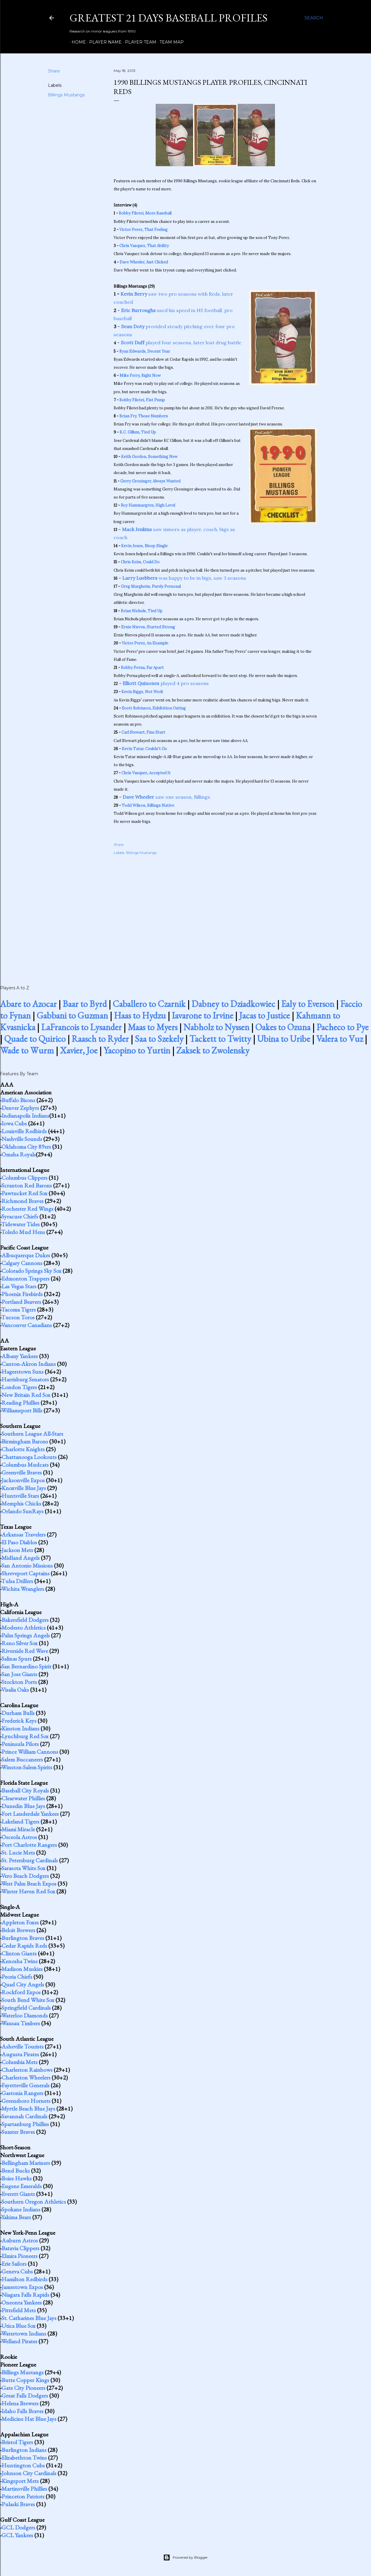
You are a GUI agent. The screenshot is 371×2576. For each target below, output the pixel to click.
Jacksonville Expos (23, 1480)
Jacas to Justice (264, 1015)
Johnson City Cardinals (28, 2473)
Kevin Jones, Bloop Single (144, 545)
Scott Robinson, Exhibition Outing (154, 708)
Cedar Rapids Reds (24, 1945)
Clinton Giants (19, 1953)
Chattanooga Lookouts (29, 1457)
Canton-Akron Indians (28, 1364)
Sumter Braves (18, 2132)
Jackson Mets (17, 1550)
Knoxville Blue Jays (23, 1488)
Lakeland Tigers (20, 1821)
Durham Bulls (18, 1713)
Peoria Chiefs (16, 1976)
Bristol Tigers (17, 2442)
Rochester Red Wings (27, 1209)
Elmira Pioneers (19, 2256)
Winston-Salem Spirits (26, 1767)
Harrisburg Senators (25, 1379)
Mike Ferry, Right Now (140, 375)
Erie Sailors (14, 2264)
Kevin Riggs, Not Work (142, 691)
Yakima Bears (16, 2217)
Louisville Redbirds (24, 1131)
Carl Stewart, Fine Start (143, 732)
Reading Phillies (20, 1402)
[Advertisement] (215, 913)
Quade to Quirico (35, 1039)
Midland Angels (20, 1558)
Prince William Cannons (29, 1752)
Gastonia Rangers (22, 2093)
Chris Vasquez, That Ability (144, 245)
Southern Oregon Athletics (33, 2201)
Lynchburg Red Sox (25, 1736)
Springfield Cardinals (26, 2008)
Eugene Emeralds (21, 2186)
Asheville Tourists (22, 2046)
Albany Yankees (19, 1356)
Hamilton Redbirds (24, 2279)
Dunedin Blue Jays (23, 1806)
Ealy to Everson (307, 1004)
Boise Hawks (16, 2178)
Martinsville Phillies (24, 2488)
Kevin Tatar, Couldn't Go (144, 748)
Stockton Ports (19, 1682)
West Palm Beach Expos (28, 1883)
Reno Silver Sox (19, 1643)
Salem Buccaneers (22, 1759)
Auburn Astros (19, 2240)
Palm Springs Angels (25, 1635)
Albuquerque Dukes (25, 1255)
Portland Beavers (21, 1302)
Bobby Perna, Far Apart (142, 667)
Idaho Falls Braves (22, 2411)
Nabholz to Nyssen (216, 1027)
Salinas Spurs (16, 1658)
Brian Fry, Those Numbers (143, 416)
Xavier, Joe (79, 1050)
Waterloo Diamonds (24, 2015)
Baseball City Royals (25, 1790)
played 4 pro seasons (166, 683)
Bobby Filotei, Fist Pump (142, 399)
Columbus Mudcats (25, 1465)
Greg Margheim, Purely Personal (151, 586)
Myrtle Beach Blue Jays (28, 2108)
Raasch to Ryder (100, 1039)
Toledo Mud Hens (23, 1232)
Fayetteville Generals (25, 2085)
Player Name (103, 42)
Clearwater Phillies (23, 1798)
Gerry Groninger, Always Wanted (150, 481)
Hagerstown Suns (22, 1371)
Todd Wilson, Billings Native (148, 805)
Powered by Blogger (185, 2557)
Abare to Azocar (28, 1004)
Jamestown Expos (22, 2287)
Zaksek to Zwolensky (212, 1050)
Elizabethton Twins (24, 2457)
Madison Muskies (22, 1969)
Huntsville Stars (20, 1496)
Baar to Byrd (85, 1004)
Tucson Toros (18, 1317)
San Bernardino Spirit (26, 1666)
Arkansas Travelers (23, 1534)
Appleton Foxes (20, 1922)
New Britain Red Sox (25, 1395)
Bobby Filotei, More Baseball (145, 213)
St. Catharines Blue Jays (28, 2318)
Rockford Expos (21, 1992)
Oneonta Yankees (21, 2302)
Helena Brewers (19, 2403)
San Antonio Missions (27, 1565)
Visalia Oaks (15, 1689)
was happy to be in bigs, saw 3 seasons (184, 578)
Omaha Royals (18, 1154)
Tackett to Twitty (220, 1039)
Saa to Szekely (159, 1039)
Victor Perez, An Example (145, 643)
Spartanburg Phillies (25, 2124)
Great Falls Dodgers (24, 2395)
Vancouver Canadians (26, 1325)
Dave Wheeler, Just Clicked (144, 262)
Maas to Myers (152, 1027)
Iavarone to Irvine (202, 1015)
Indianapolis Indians (25, 1115)
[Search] (313, 18)
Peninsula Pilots (20, 1744)
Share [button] (54, 71)
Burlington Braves (22, 1938)
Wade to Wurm (27, 1050)
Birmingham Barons (24, 1441)
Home (76, 42)
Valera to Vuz (339, 1039)
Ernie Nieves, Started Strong (148, 627)
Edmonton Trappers (25, 1278)
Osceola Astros (19, 1837)
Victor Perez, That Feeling (143, 229)
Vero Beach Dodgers (25, 1876)
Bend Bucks (15, 2170)
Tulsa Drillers (17, 1581)
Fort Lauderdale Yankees (30, 1814)
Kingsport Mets (20, 2481)
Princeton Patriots (22, 2496)
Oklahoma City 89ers (26, 1146)
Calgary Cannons (21, 1263)
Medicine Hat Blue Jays (28, 2419)
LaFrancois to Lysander (81, 1027)
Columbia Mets (19, 2062)
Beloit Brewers (18, 1930)
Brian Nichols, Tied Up (142, 610)
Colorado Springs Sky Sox (31, 1271)
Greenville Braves (21, 1472)
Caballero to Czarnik (149, 1004)
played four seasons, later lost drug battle (181, 342)
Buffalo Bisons (18, 1100)
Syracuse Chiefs (19, 1216)
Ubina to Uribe (283, 1039)
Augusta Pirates (20, 2054)
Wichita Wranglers (22, 1589)
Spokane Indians (20, 2209)
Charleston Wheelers (25, 2077)
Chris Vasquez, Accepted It (146, 772)
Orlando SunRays (22, 1511)
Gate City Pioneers (23, 2388)
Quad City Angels (22, 1984)
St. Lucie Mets (18, 1852)
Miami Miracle (18, 1829)
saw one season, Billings (166, 797)
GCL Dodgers (18, 2527)
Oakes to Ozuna (282, 1027)
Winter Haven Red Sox (28, 1891)
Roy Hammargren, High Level (148, 505)
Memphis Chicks (21, 1503)
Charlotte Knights (23, 1449)
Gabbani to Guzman (72, 1015)
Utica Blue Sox (18, 2326)
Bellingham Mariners (25, 2163)
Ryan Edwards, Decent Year (144, 351)
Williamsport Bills (21, 1410)
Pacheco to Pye (342, 1027)
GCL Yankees (17, 2535)
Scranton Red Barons (26, 1185)
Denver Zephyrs (20, 1108)
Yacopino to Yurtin (136, 1050)
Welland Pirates (19, 2341)
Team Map (169, 42)
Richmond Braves (22, 1201)
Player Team (138, 42)
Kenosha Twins (19, 1961)
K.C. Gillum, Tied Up (138, 432)
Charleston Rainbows (26, 2070)
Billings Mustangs (66, 95)
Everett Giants (18, 2194)
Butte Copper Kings (25, 2380)
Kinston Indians (20, 1728)
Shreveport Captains (25, 1573)
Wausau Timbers (20, 2023)
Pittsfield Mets (18, 2310)
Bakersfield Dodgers (25, 1620)
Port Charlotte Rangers (29, 1845)
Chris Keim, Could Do (140, 561)
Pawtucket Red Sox (24, 1193)
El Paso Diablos (19, 1542)
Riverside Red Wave (24, 1651)
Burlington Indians (24, 2450)
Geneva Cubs (17, 2271)
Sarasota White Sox (23, 1868)
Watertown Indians (23, 2333)
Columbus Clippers (24, 1177)
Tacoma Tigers (18, 1309)
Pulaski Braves (18, 2504)
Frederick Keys (18, 1720)
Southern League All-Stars (32, 1433)
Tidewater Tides (20, 1224)
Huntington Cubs (23, 2465)
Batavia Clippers (20, 2248)
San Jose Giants (19, 1674)
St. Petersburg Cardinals (29, 1860)
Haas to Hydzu (140, 1015)
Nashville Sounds (21, 1139)
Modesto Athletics (23, 1627)
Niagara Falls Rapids (25, 2295)
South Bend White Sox (27, 2000)
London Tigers (19, 1387)
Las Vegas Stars (18, 1286)
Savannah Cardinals (24, 2116)
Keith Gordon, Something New (149, 456)
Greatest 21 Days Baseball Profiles (168, 18)
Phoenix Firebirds (22, 1294)
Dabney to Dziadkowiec (233, 1004)
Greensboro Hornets (25, 2101)
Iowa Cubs (14, 1123)
